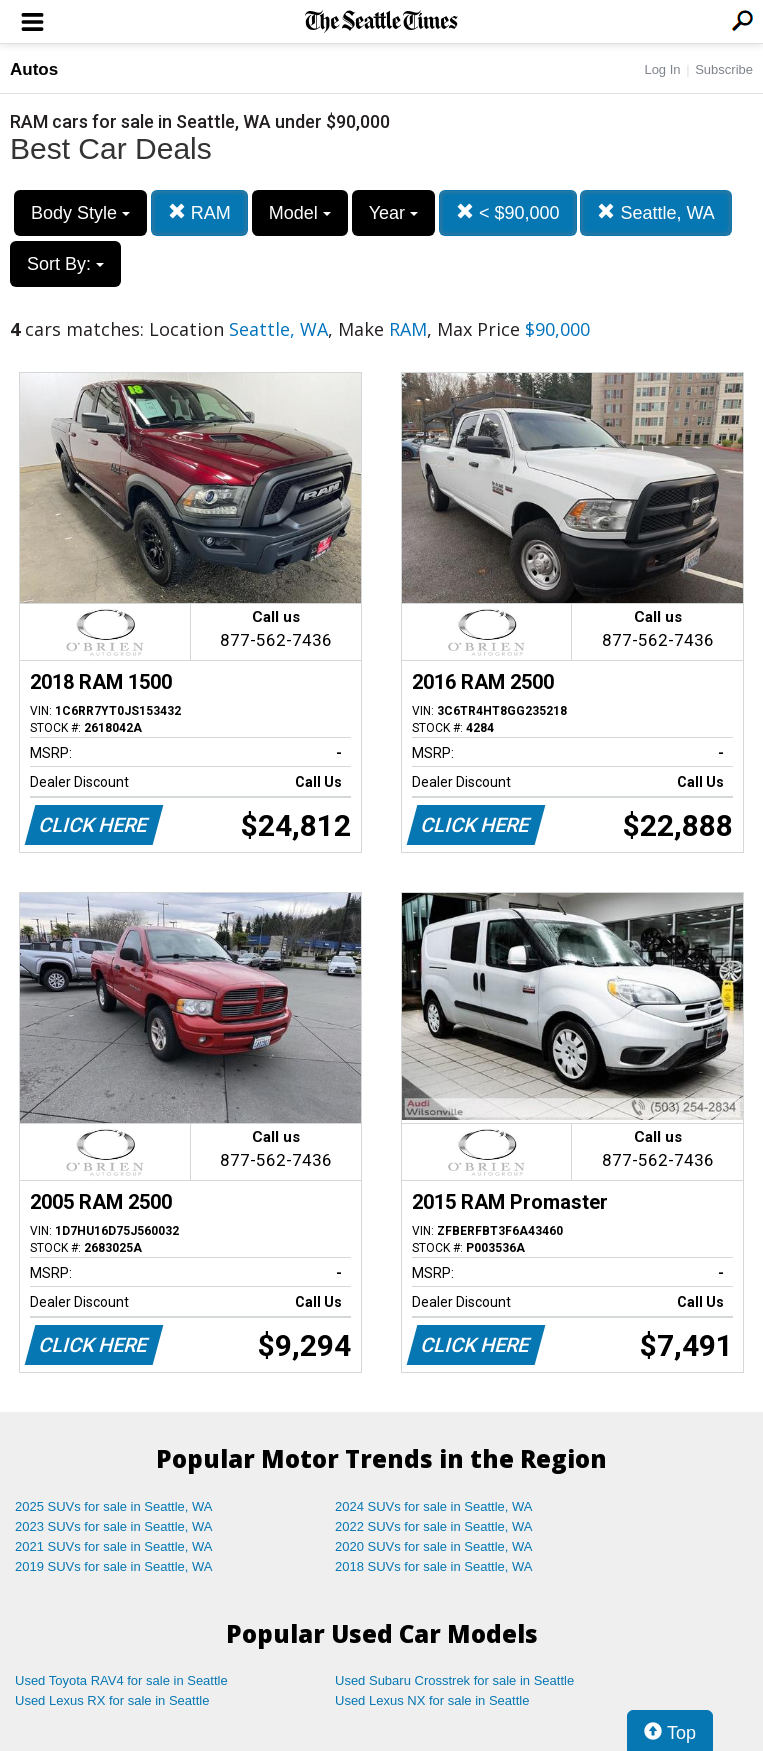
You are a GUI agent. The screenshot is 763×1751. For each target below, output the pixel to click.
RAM (199, 212)
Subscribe (724, 69)
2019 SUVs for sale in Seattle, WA (114, 1566)
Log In (662, 69)
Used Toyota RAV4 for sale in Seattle (121, 1680)
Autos (34, 69)
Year (393, 213)
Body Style (80, 213)
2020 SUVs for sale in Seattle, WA (434, 1546)
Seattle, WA (655, 212)
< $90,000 (508, 212)
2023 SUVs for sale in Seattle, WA (114, 1526)
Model (300, 213)
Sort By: (65, 264)
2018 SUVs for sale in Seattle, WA (434, 1566)
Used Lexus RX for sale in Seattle (112, 1700)
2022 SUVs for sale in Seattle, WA (434, 1526)
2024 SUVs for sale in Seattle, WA (434, 1506)
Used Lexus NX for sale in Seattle (432, 1700)
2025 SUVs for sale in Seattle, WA (114, 1506)
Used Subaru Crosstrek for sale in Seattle (454, 1680)
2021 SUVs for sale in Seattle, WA (114, 1546)
